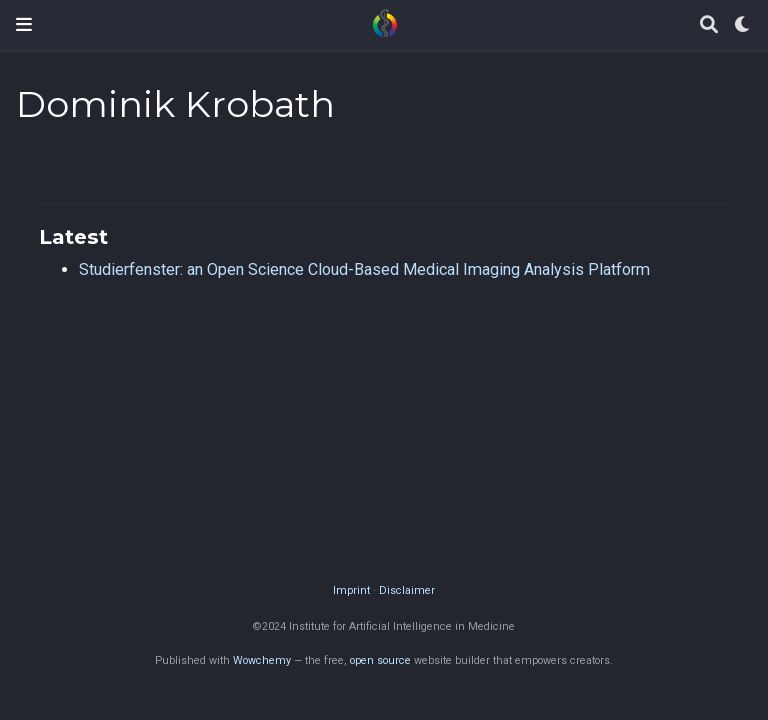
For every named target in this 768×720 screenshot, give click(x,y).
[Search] (709, 25)
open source (380, 660)
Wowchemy (262, 660)
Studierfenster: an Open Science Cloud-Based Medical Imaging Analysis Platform (364, 269)
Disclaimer (407, 590)
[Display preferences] (743, 25)
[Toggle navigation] (24, 24)
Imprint (351, 590)
